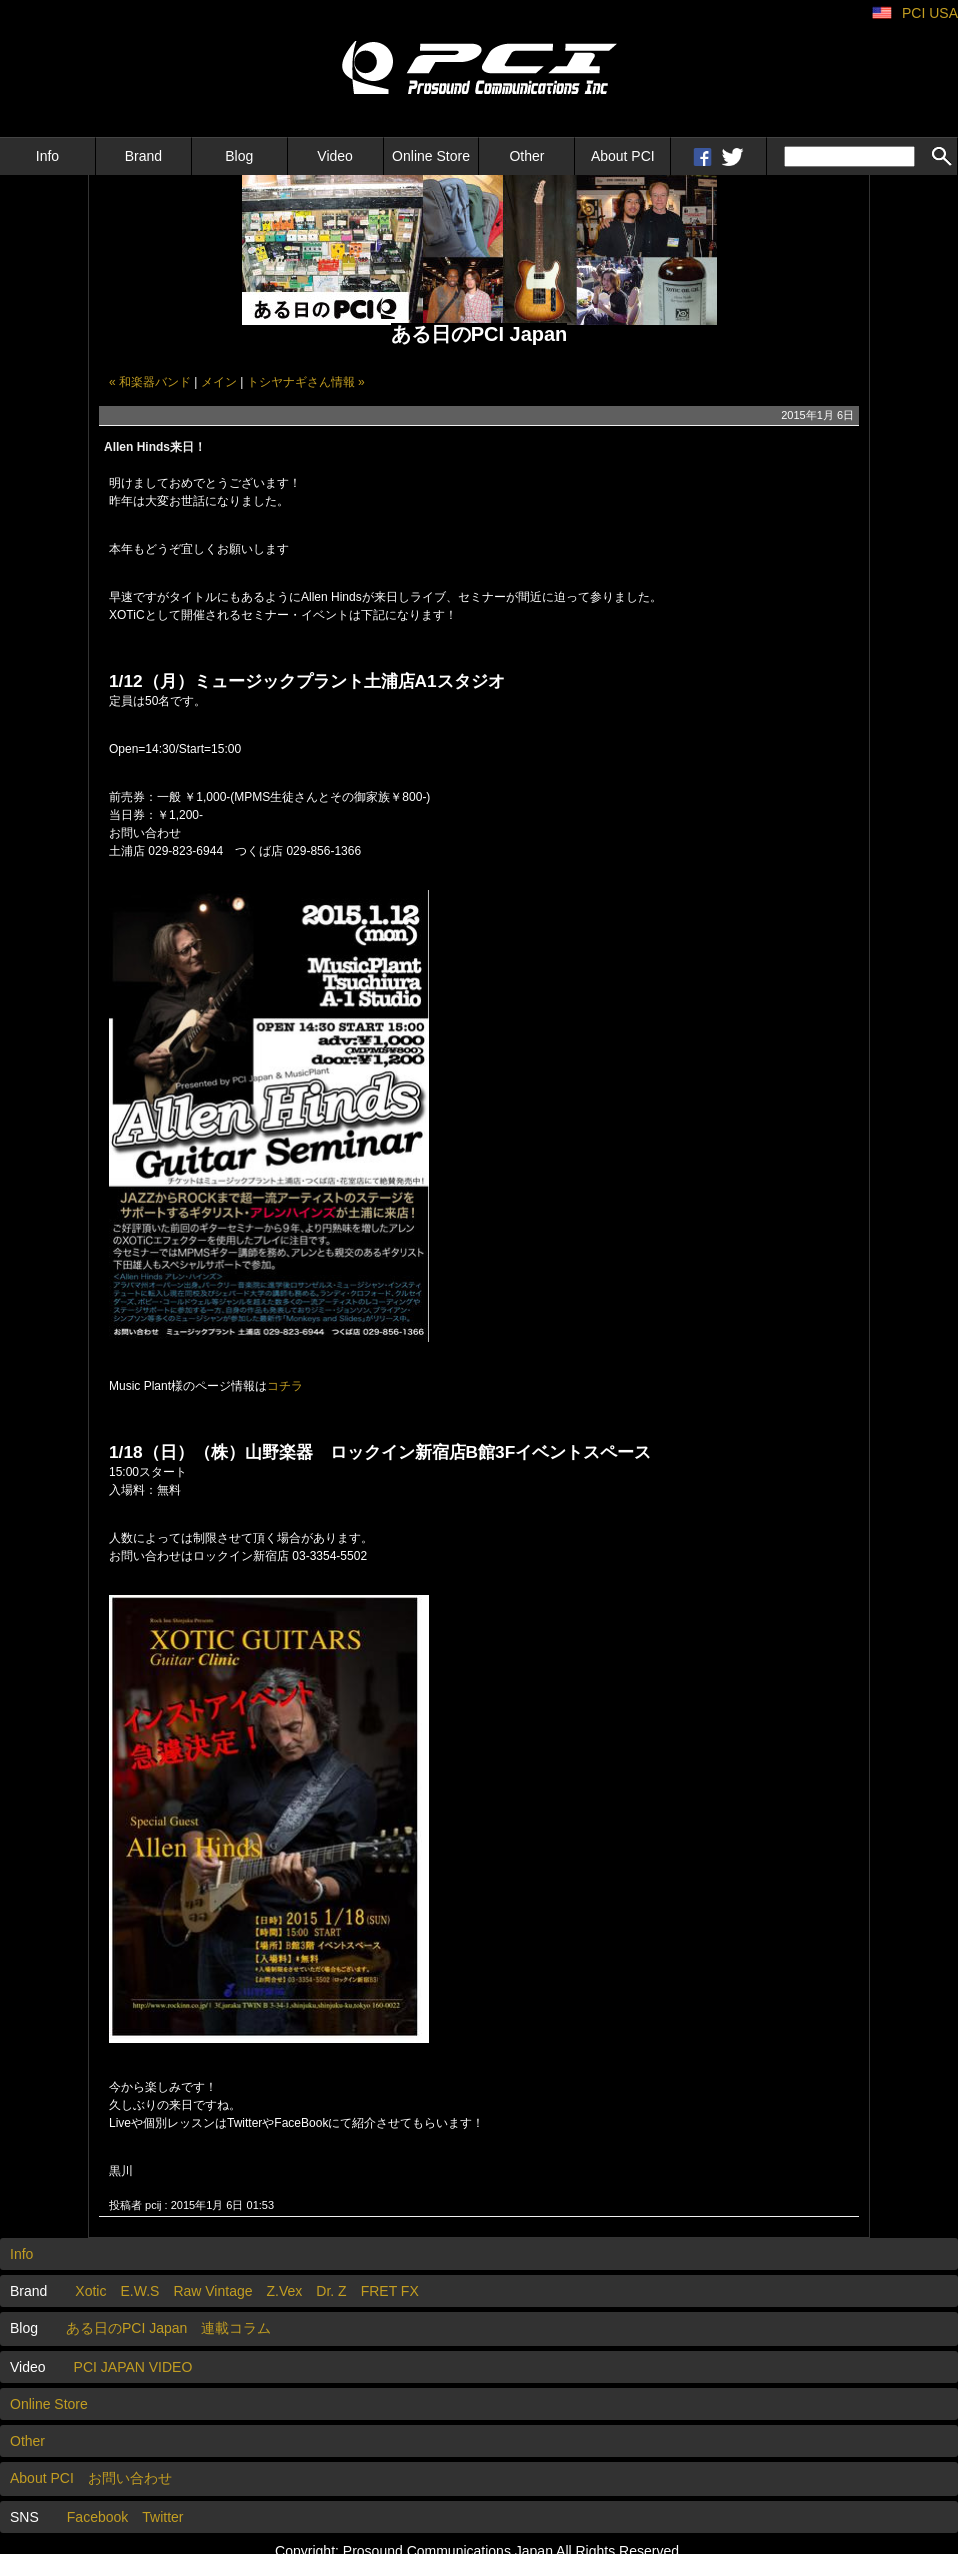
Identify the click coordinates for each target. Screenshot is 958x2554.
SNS (24, 2517)
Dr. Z (331, 2291)
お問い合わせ (130, 2478)
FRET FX (390, 2291)
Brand (143, 156)
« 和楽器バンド (150, 382)
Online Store (431, 156)
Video (335, 156)
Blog (239, 156)
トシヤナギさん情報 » (306, 382)
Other (526, 156)
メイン (219, 382)
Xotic (90, 2291)
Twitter (162, 2517)
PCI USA (930, 13)
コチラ (285, 1386)
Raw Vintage (212, 2291)
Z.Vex (285, 2291)
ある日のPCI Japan (126, 2328)
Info (47, 156)
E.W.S (139, 2291)
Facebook (97, 2517)
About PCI (623, 156)
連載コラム (236, 2328)
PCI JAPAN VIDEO (133, 2367)
